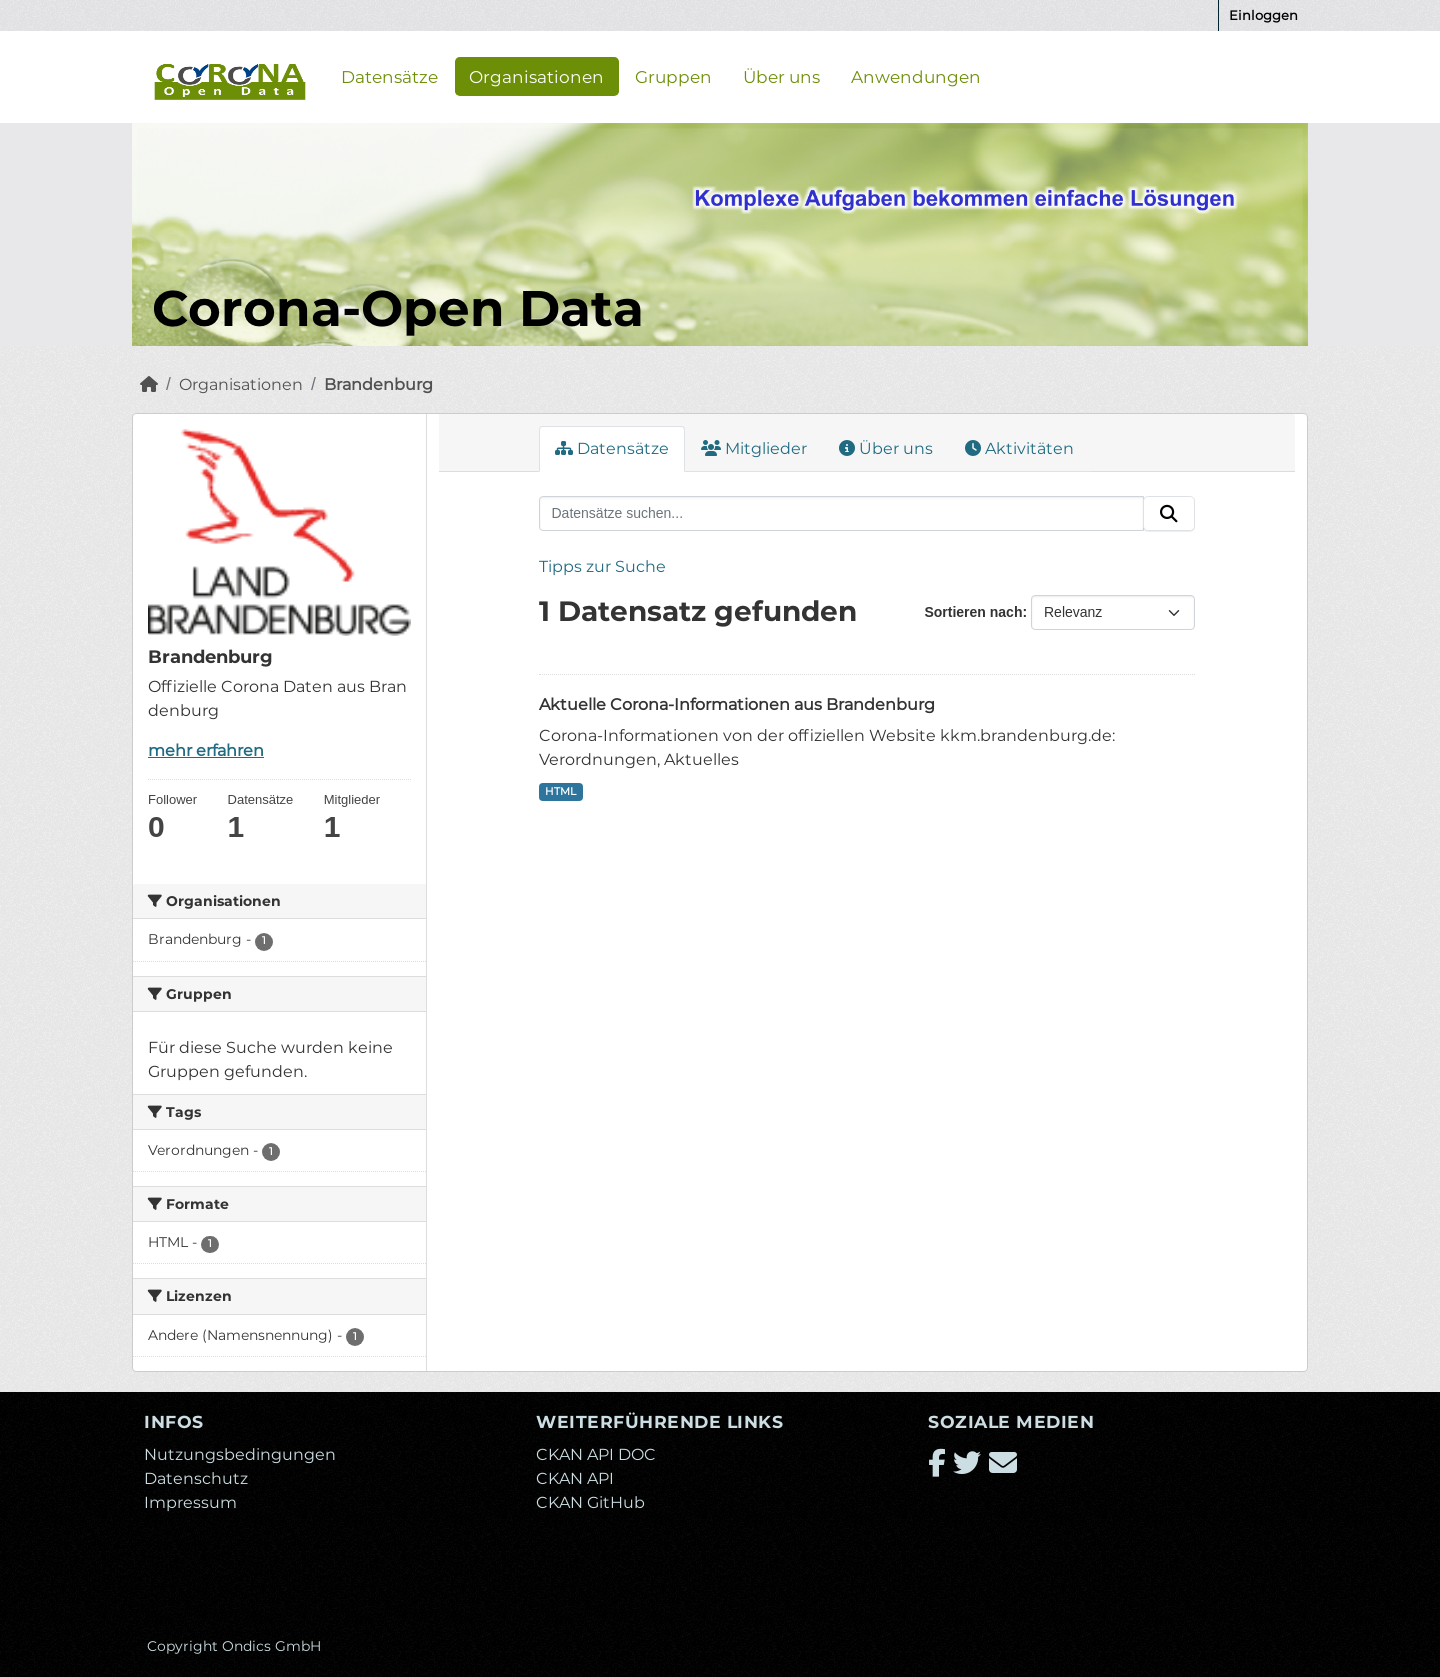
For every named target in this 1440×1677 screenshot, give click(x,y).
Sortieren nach (973, 612)
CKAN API (575, 1478)
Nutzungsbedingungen (240, 1454)
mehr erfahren (206, 750)
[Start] (149, 384)
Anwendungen (916, 76)
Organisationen (536, 76)
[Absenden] (1169, 514)
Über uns (781, 76)
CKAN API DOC (596, 1454)
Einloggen (1263, 15)
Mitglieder (754, 448)
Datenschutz (196, 1478)
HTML (560, 791)
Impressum (190, 1502)
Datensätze (389, 76)
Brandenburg (378, 384)
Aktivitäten (1019, 448)
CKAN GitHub (590, 1502)
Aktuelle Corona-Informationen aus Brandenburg (737, 704)
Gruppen (673, 76)
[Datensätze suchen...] (842, 514)
